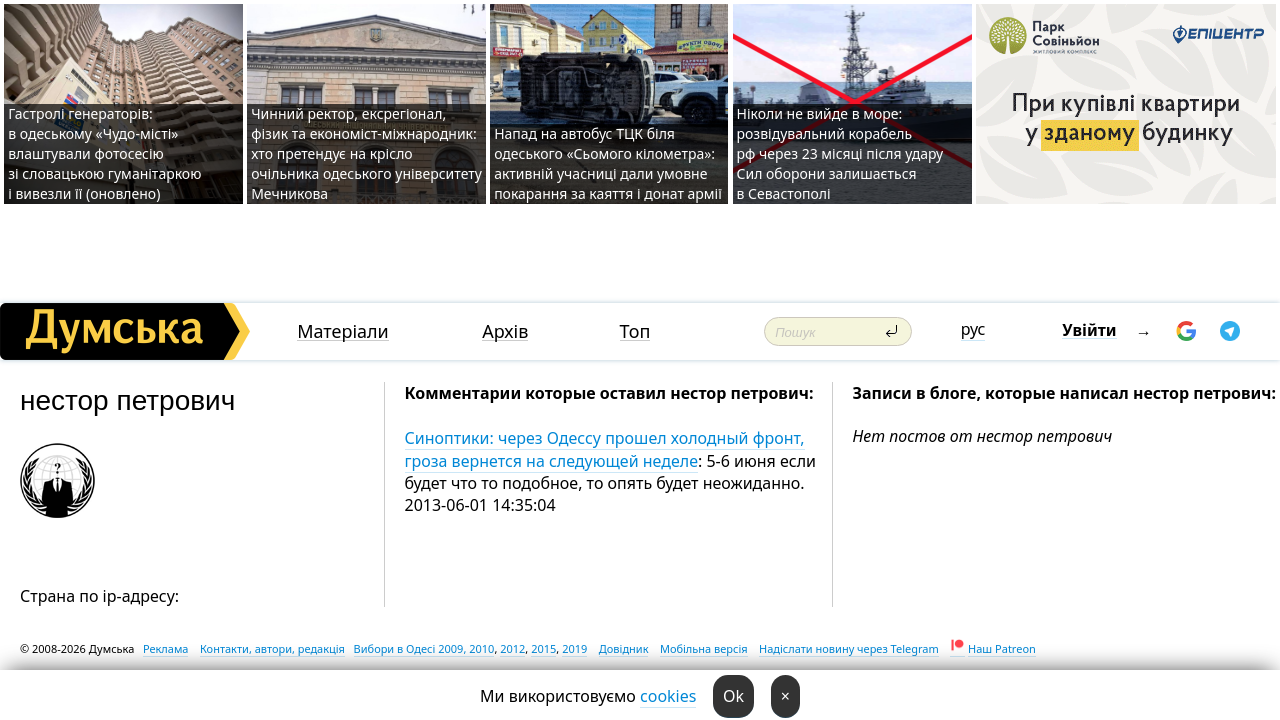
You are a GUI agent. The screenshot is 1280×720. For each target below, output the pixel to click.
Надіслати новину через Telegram (849, 648)
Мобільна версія (704, 648)
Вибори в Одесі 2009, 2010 (424, 648)
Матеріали (343, 331)
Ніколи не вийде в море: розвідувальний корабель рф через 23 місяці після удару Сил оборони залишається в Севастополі (840, 153)
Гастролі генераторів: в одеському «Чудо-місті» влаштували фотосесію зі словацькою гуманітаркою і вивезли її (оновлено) (104, 153)
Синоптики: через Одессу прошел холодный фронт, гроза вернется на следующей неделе (605, 449)
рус (973, 329)
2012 (512, 648)
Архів (505, 331)
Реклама (166, 648)
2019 (574, 648)
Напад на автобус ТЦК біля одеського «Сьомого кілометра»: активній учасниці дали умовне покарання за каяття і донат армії (608, 163)
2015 (543, 648)
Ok (733, 696)
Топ (635, 331)
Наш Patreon (1002, 648)
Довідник (624, 648)
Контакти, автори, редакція (272, 648)
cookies (668, 696)
